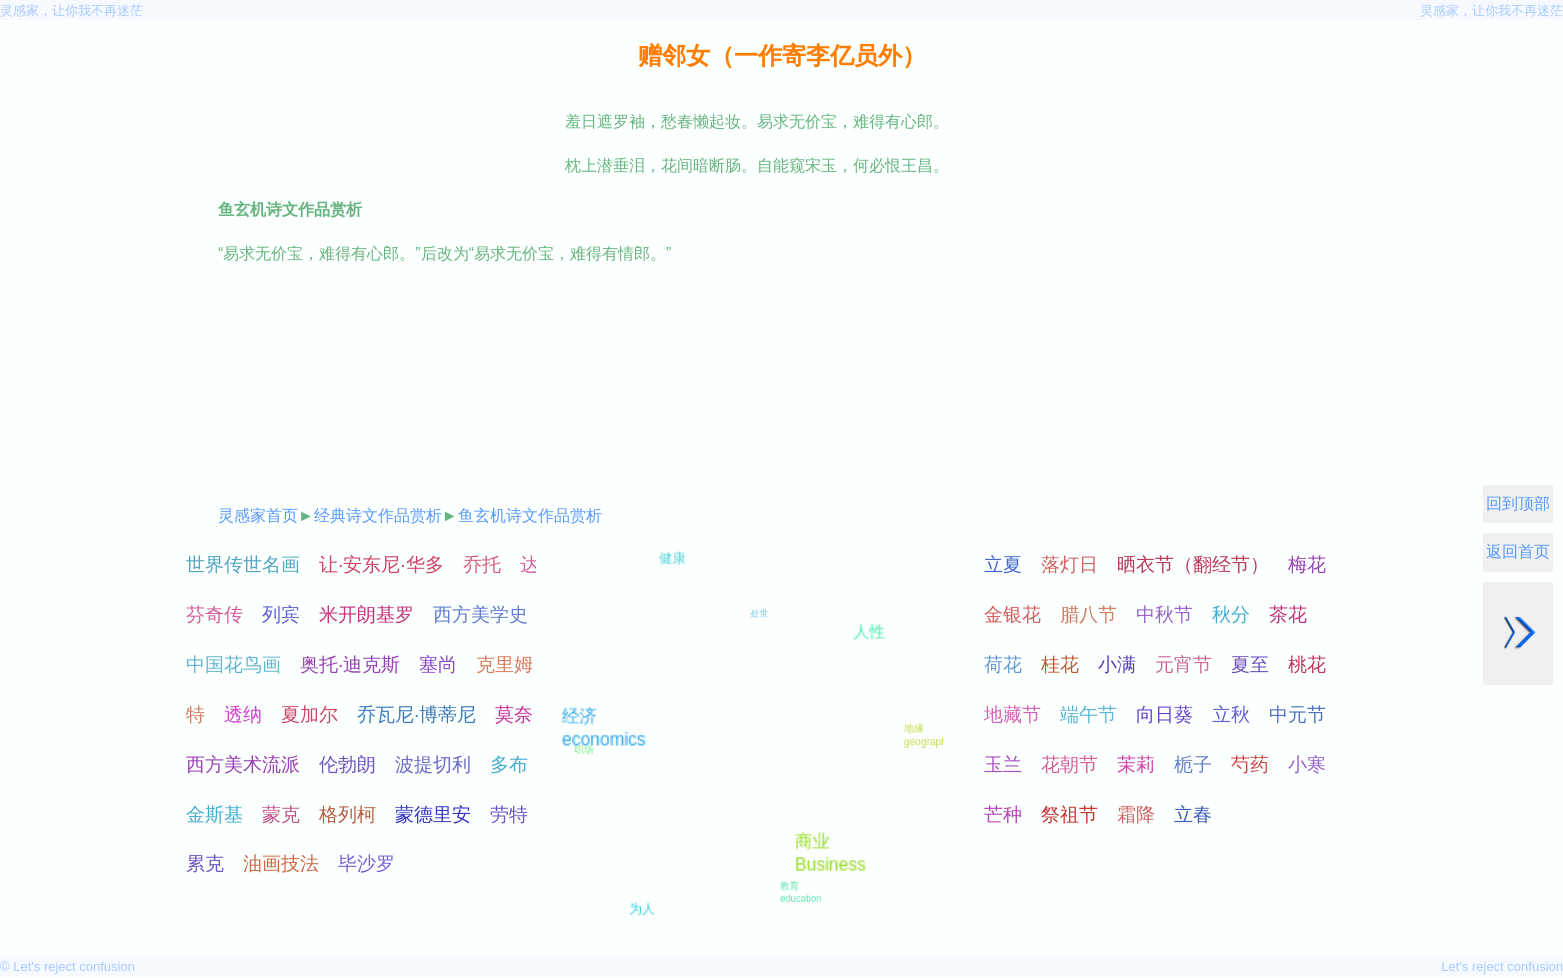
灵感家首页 (258, 515)
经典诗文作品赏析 (378, 515)
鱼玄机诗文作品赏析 (530, 515)
